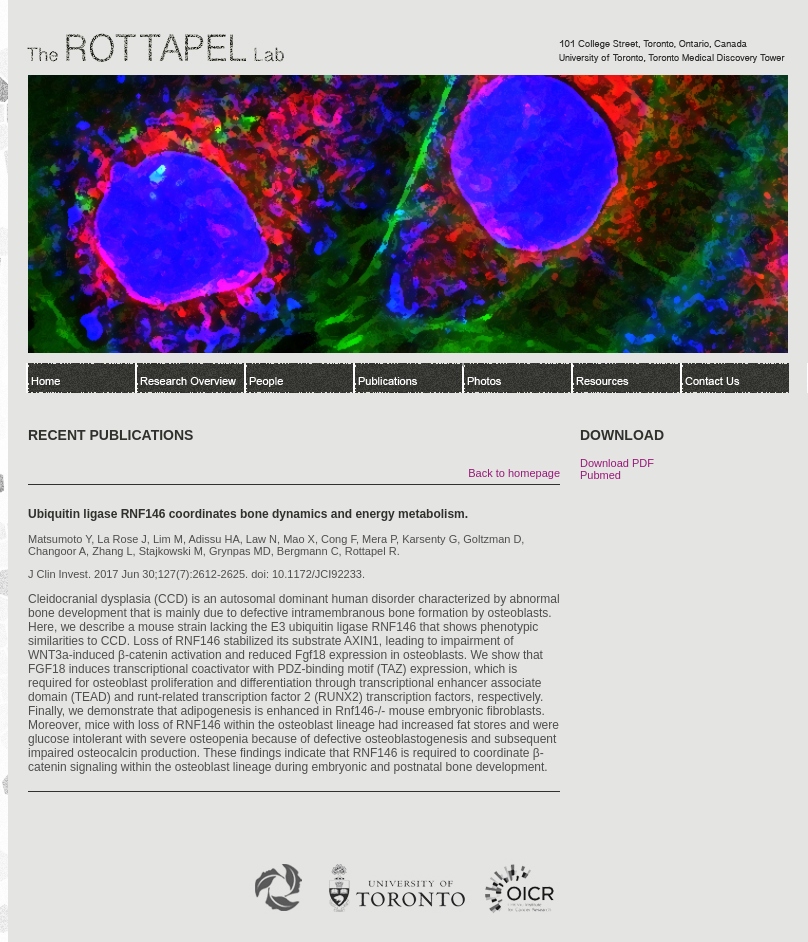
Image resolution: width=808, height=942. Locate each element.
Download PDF (617, 463)
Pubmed (600, 475)
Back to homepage (514, 473)
